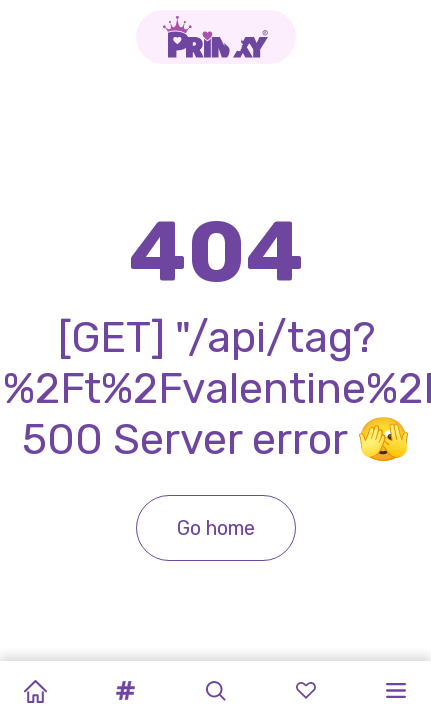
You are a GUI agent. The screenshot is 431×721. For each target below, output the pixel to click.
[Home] (35, 691)
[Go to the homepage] (216, 37)
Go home (216, 528)
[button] (125, 691)
